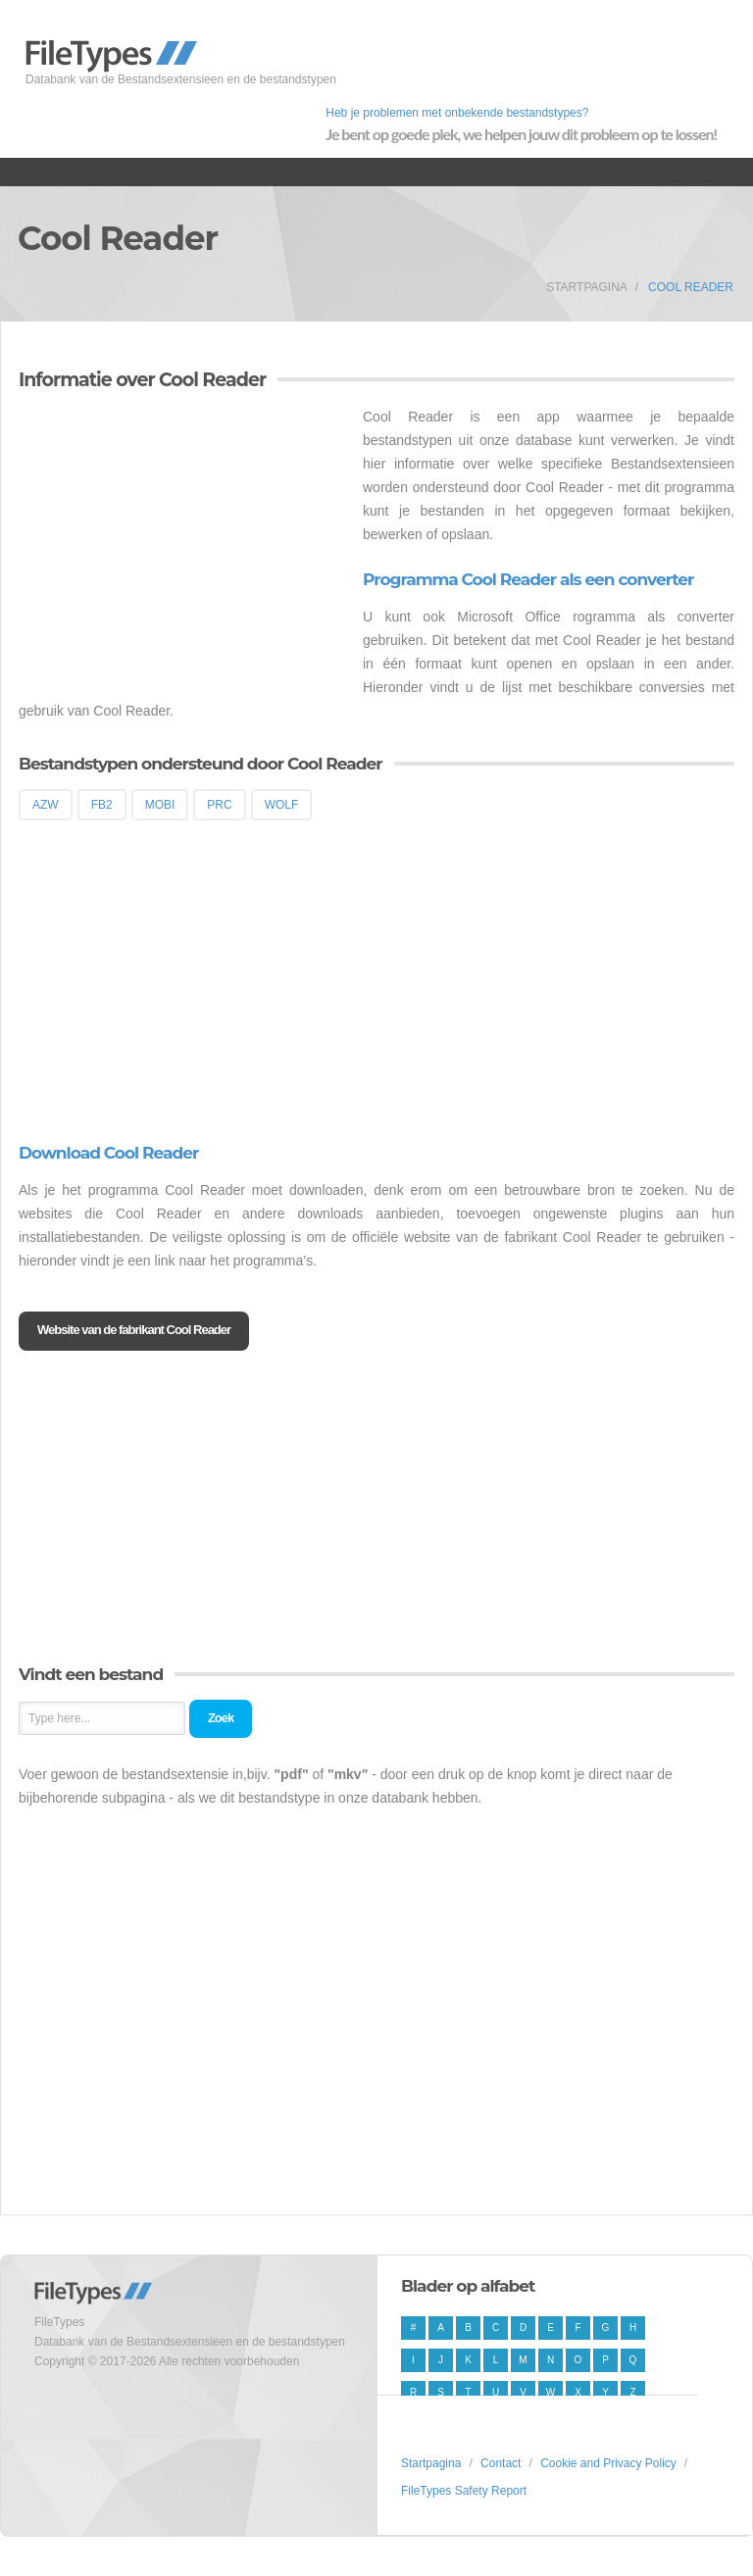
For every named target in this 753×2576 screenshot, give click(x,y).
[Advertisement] (183, 542)
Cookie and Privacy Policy (608, 2463)
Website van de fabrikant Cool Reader (133, 1329)
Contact (500, 2463)
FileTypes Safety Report (464, 2491)
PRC (219, 805)
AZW (45, 805)
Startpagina (587, 287)
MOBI (160, 805)
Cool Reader (690, 287)
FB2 (102, 805)
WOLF (282, 805)
